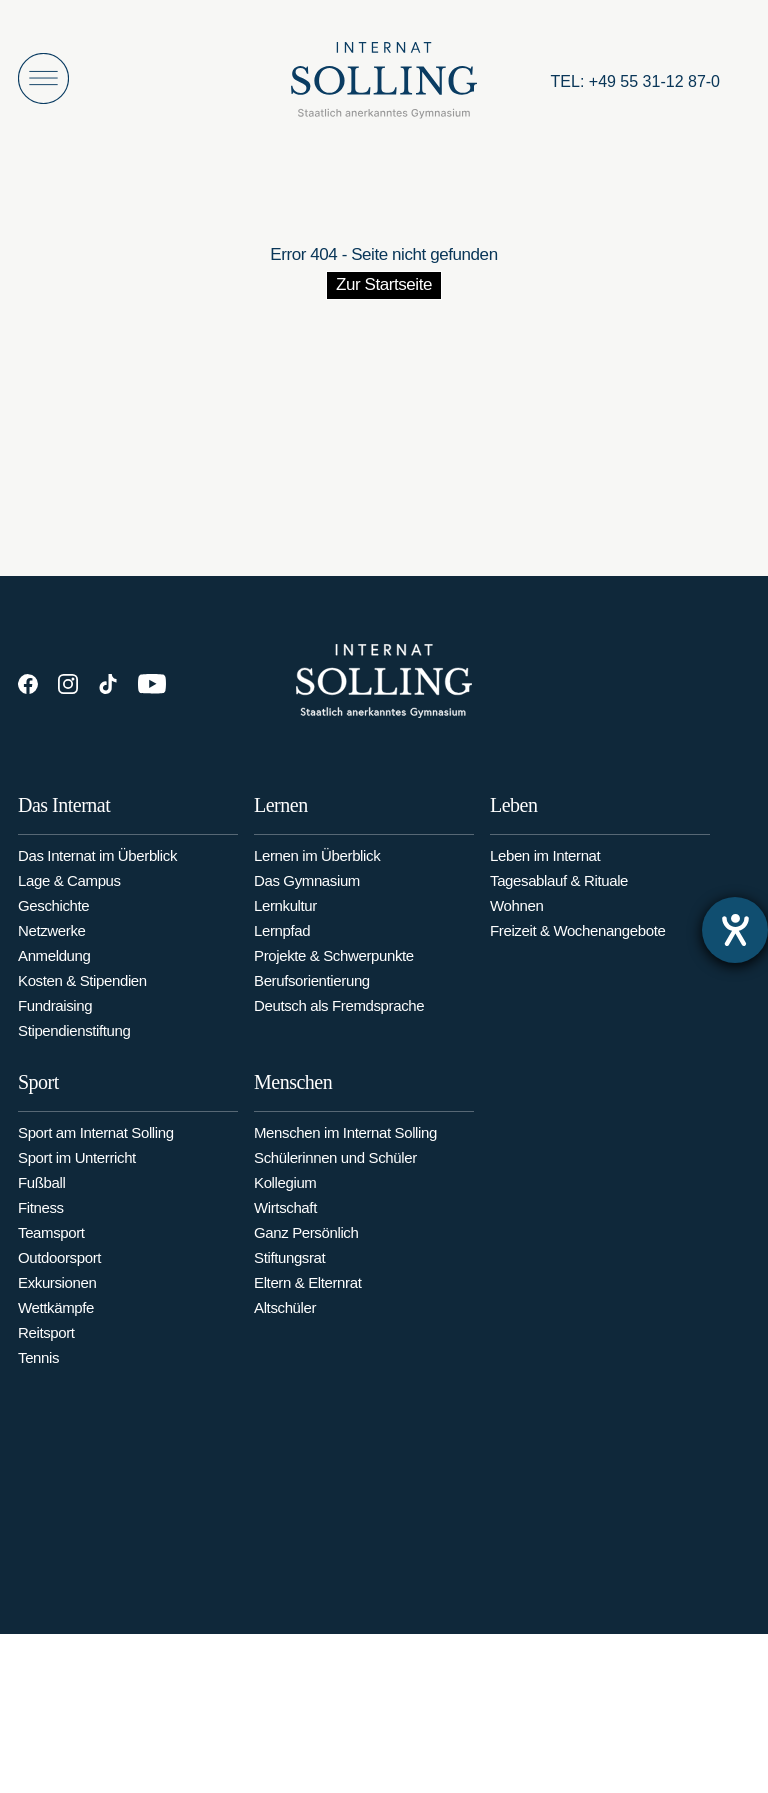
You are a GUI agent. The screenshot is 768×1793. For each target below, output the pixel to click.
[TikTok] (108, 684)
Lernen (281, 816)
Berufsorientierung (312, 991)
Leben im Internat (545, 872)
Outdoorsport (59, 1277)
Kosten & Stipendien (82, 987)
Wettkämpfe (56, 1327)
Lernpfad (282, 941)
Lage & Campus (69, 887)
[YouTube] (152, 684)
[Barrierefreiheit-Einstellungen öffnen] (735, 930)
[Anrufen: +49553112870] (635, 82)
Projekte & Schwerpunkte (334, 966)
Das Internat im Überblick (97, 862)
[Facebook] (28, 684)
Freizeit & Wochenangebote (577, 947)
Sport (38, 1102)
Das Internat (64, 812)
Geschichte (53, 912)
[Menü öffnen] (43, 78)
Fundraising (55, 1012)
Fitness (41, 1227)
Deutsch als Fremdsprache (339, 1016)
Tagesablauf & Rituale (559, 897)
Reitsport (46, 1352)
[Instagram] (68, 684)
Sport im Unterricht (77, 1177)
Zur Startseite (384, 284)
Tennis (38, 1377)
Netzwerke (51, 937)
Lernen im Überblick (317, 866)
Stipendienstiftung (74, 1037)
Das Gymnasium (307, 891)
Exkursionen (57, 1302)
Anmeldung (54, 962)
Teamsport (51, 1252)
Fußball (41, 1202)
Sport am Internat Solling (96, 1152)
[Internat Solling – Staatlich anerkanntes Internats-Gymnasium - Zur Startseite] (384, 85)
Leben (513, 822)
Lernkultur (285, 916)
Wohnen (516, 922)
